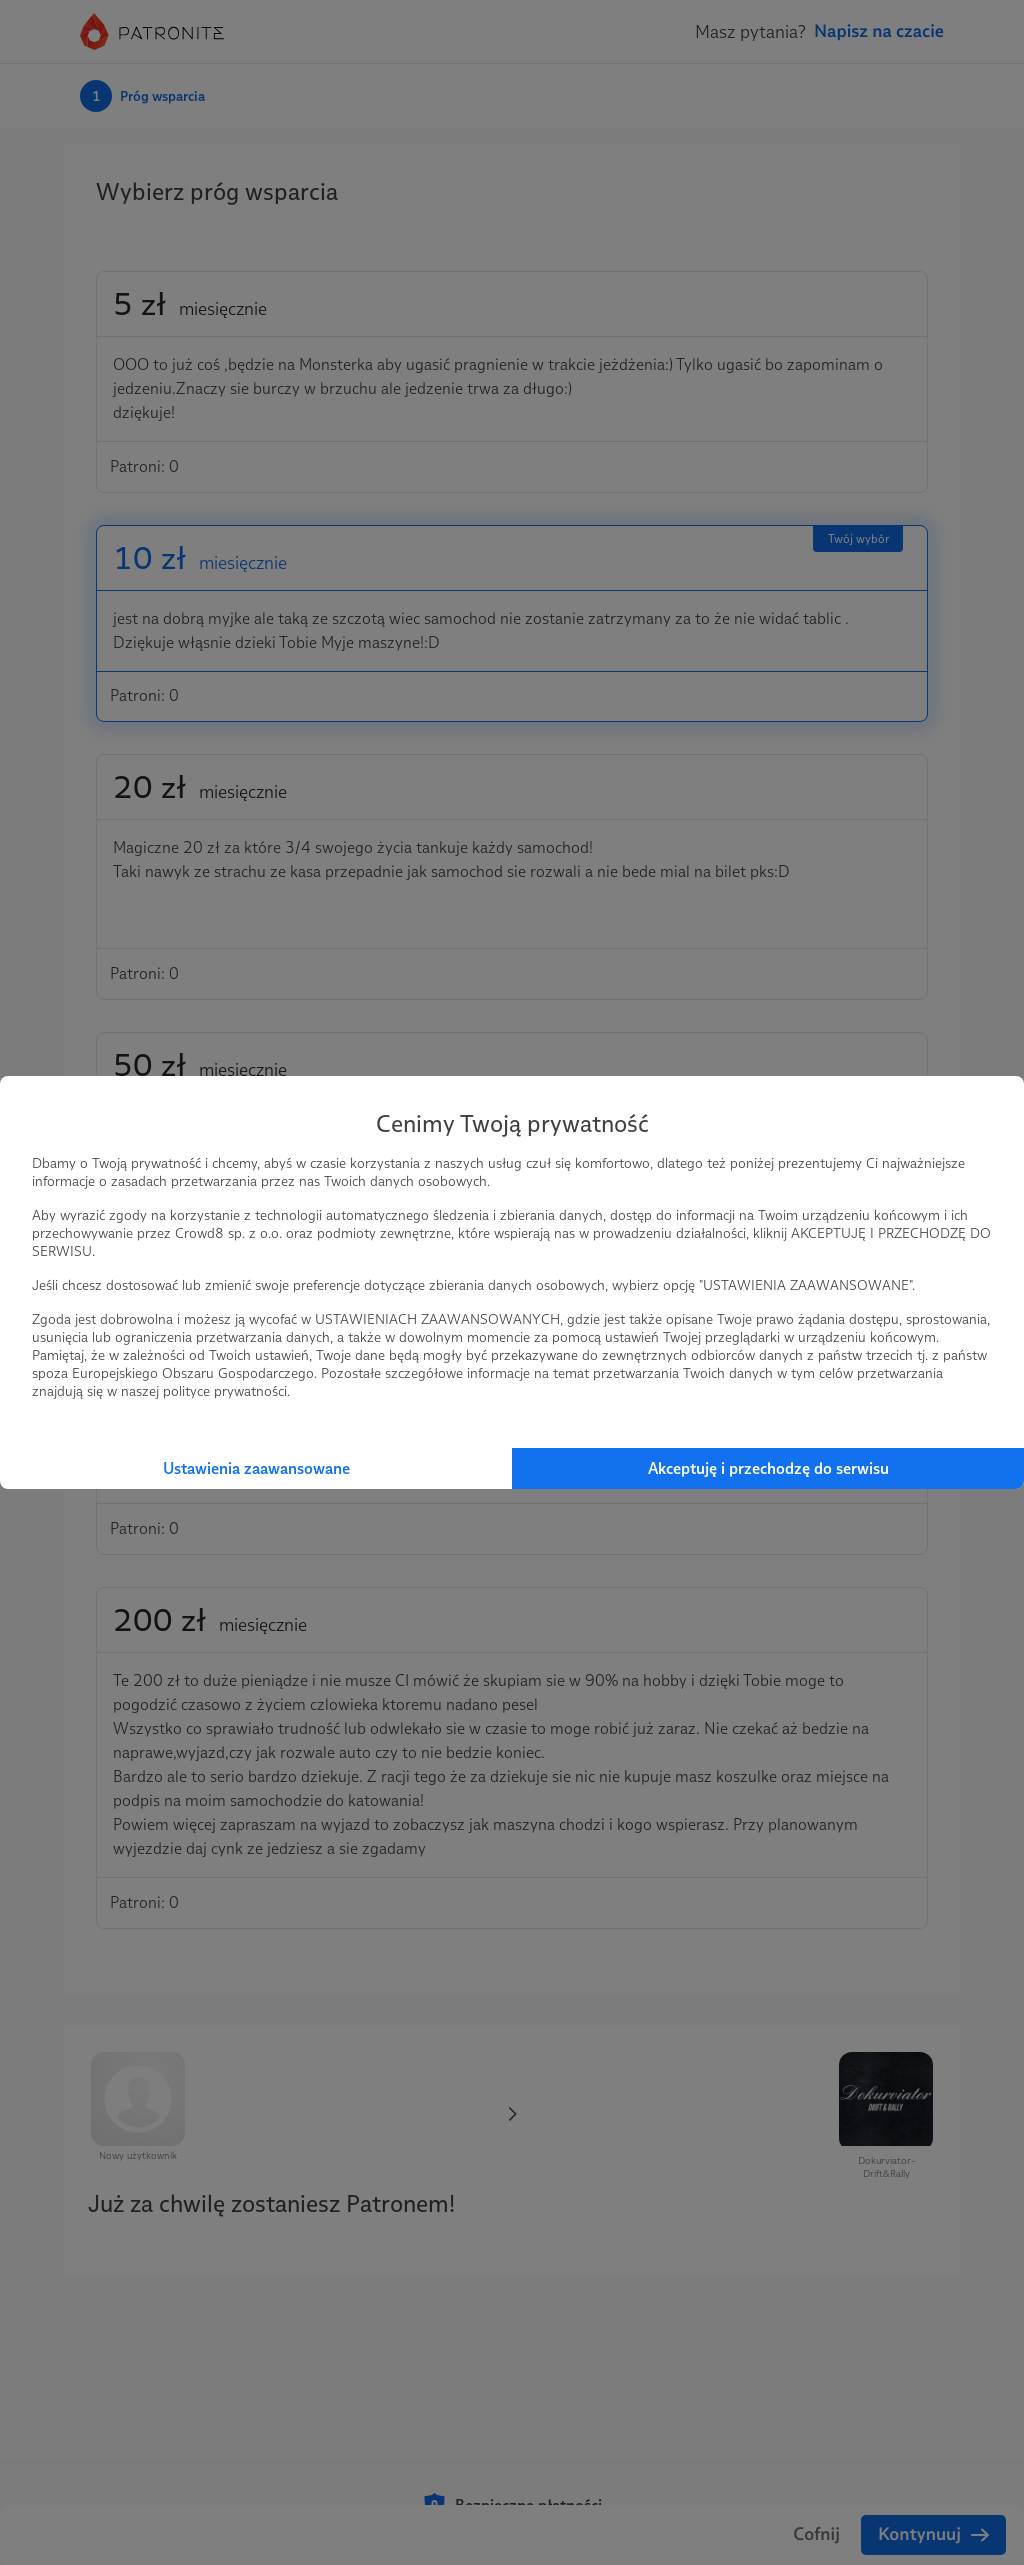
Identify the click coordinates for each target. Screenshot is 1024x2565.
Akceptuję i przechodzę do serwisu (768, 1468)
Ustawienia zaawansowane (256, 1468)
